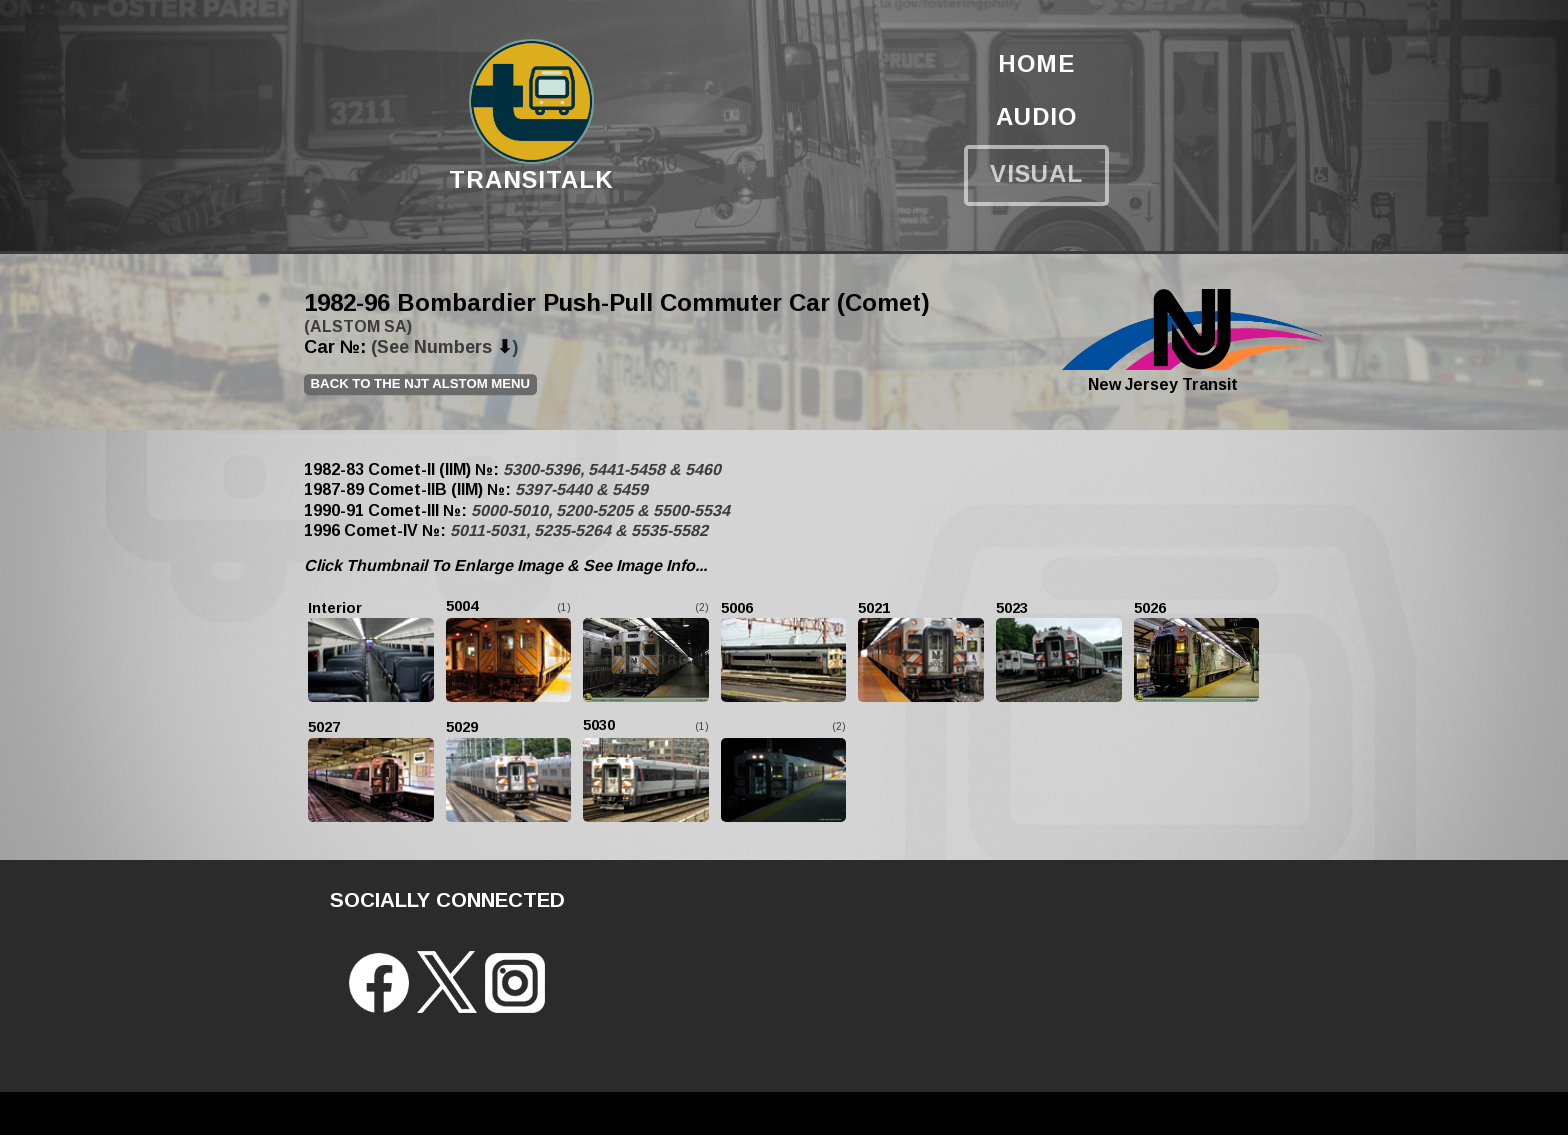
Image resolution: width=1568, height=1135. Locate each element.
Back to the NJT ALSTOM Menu (421, 383)
